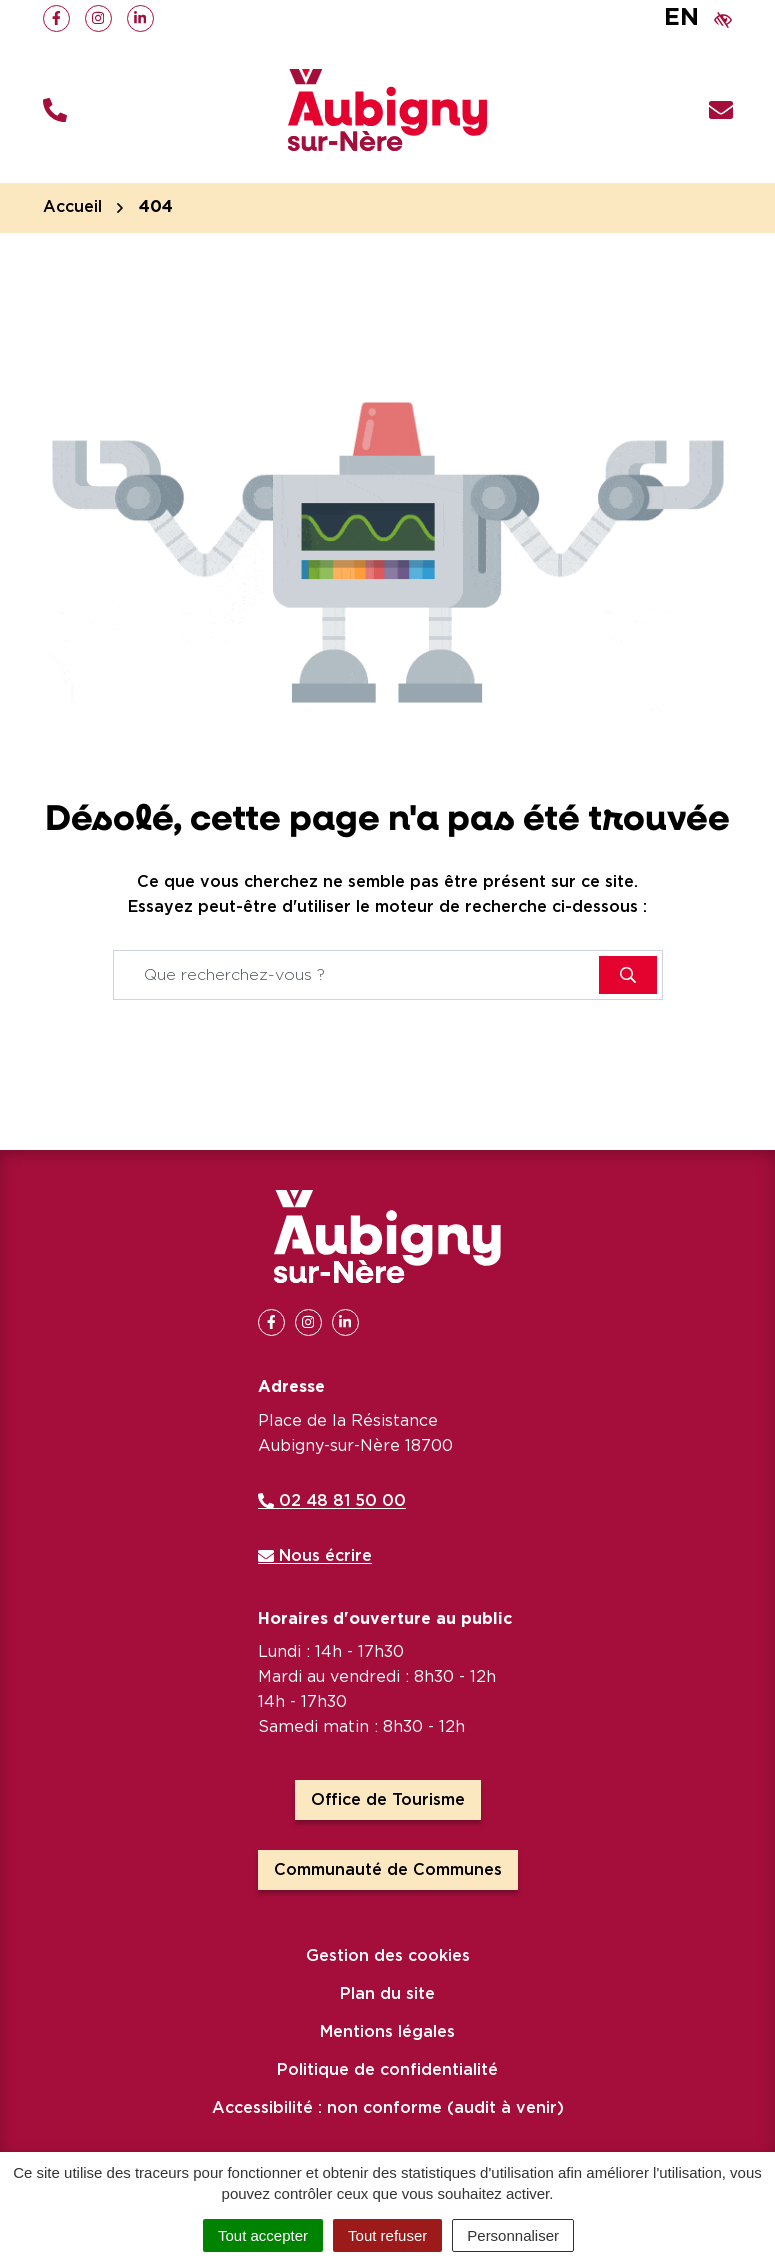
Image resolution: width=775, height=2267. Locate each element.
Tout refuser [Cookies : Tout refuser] (387, 2235)
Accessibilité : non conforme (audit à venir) (388, 2108)
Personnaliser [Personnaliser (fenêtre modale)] (513, 2235)
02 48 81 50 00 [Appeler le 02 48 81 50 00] (332, 1501)
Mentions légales (387, 2032)
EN (681, 18)
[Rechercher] (628, 975)
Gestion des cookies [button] (388, 1956)
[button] (55, 110)
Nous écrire (315, 1556)
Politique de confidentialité (387, 2070)
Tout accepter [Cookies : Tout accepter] (263, 2235)
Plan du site (387, 1994)
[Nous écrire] (721, 110)
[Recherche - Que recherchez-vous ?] (357, 975)
